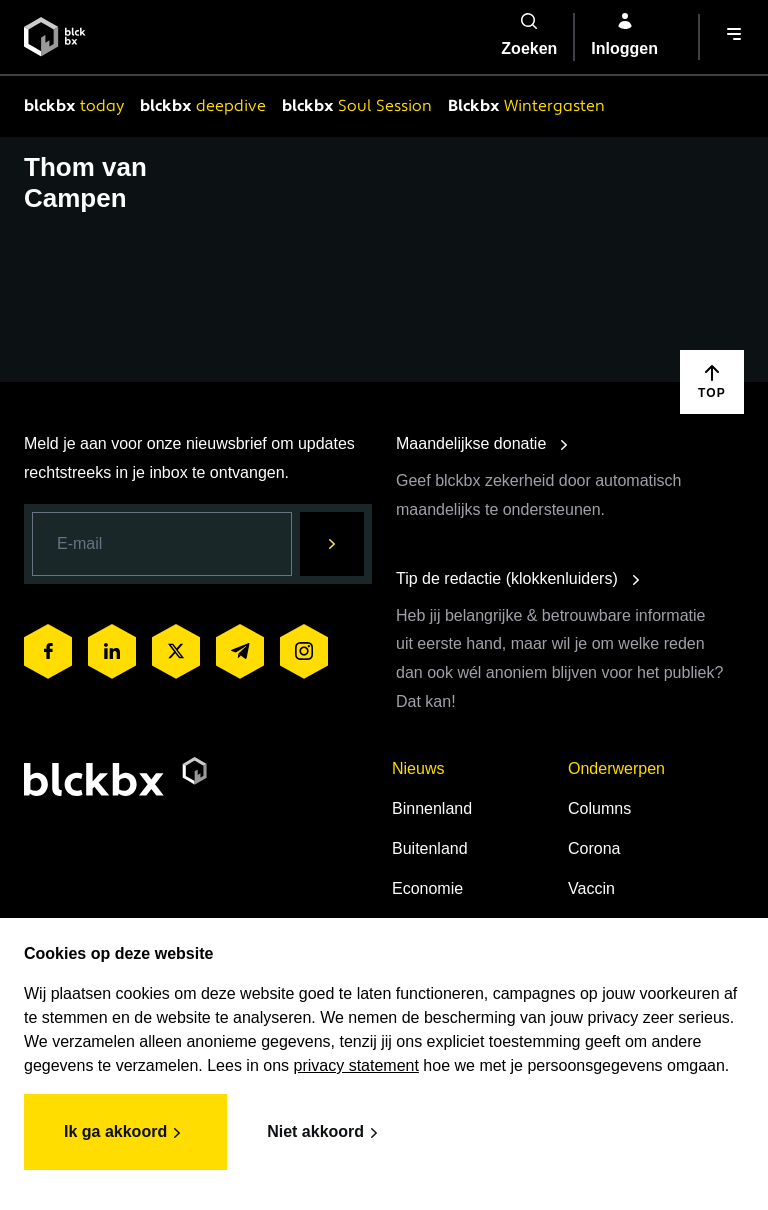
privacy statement (356, 1065)
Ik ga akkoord (125, 1133)
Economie (427, 888)
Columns (599, 808)
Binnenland (432, 808)
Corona (594, 848)
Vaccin (591, 888)
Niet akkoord (325, 1133)
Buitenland (430, 848)
